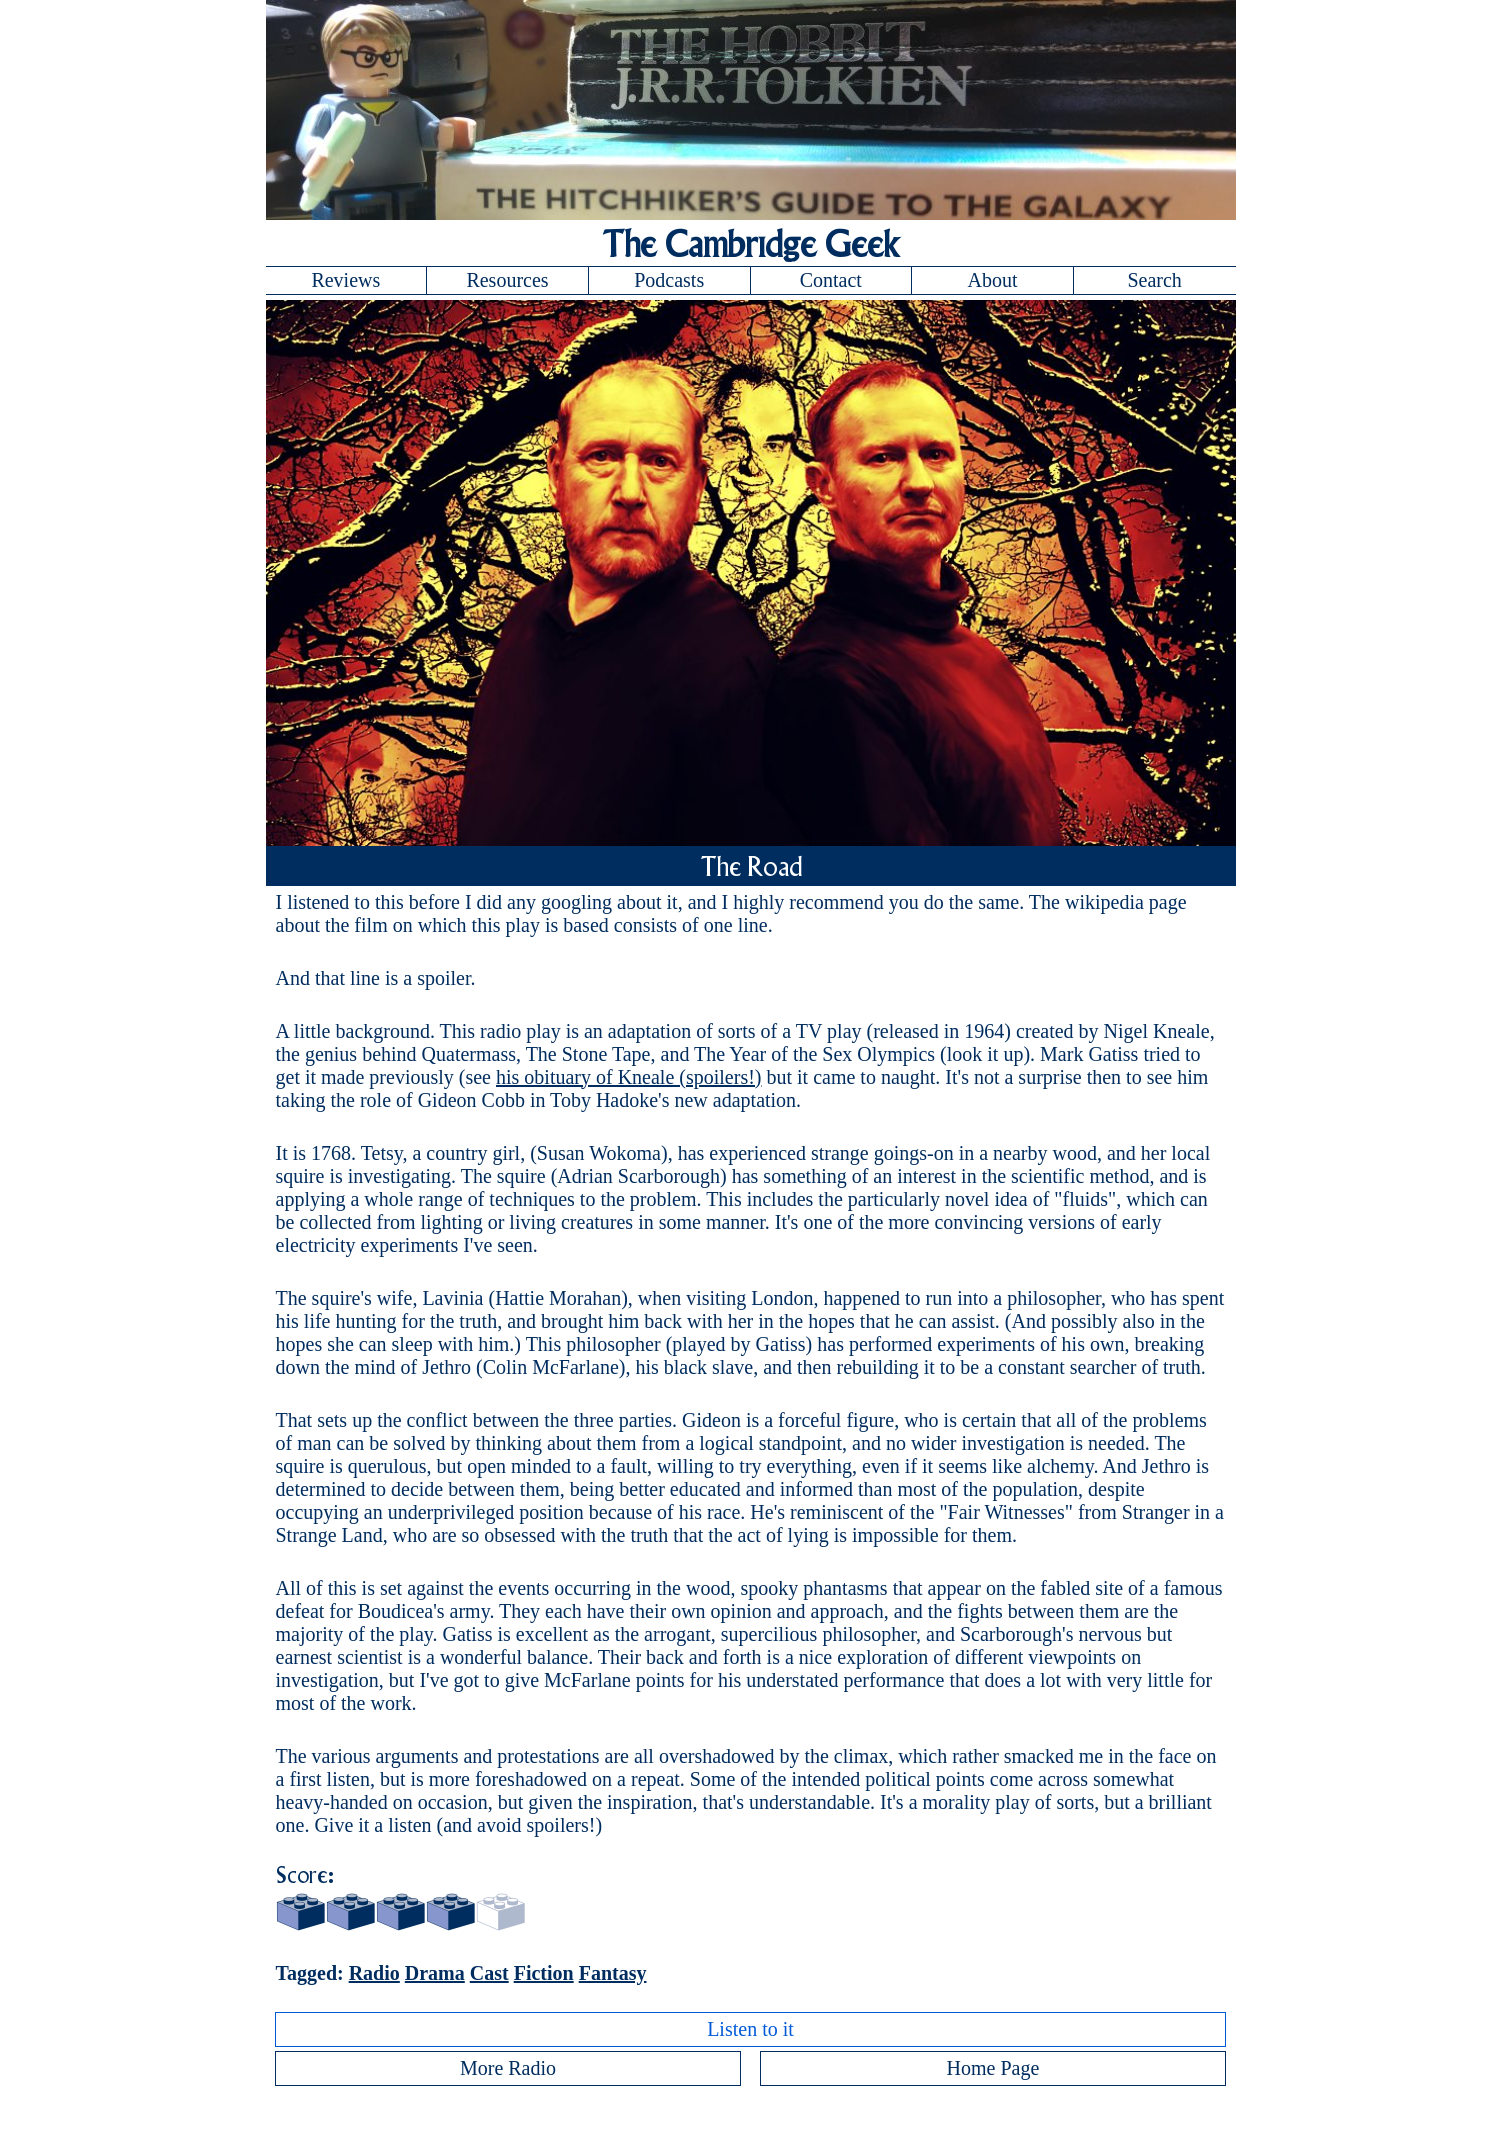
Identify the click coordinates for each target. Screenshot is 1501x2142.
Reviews (345, 280)
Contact (831, 280)
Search (1154, 280)
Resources (507, 280)
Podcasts (669, 280)
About (992, 280)
